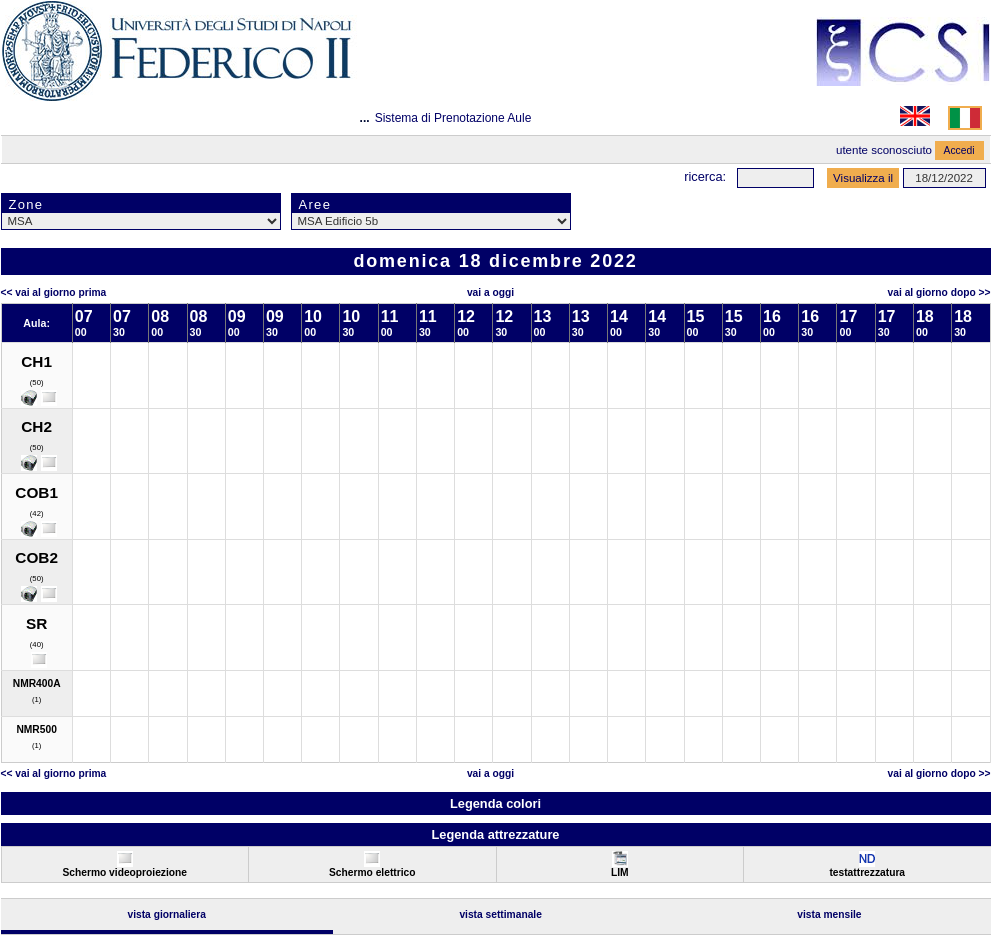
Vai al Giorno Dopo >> (939, 292)
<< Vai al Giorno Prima (54, 292)
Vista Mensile (829, 914)
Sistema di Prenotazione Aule (453, 118)
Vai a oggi (490, 292)
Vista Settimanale (500, 914)
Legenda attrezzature (495, 834)
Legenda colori (495, 803)
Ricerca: (705, 176)
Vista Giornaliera (166, 914)
